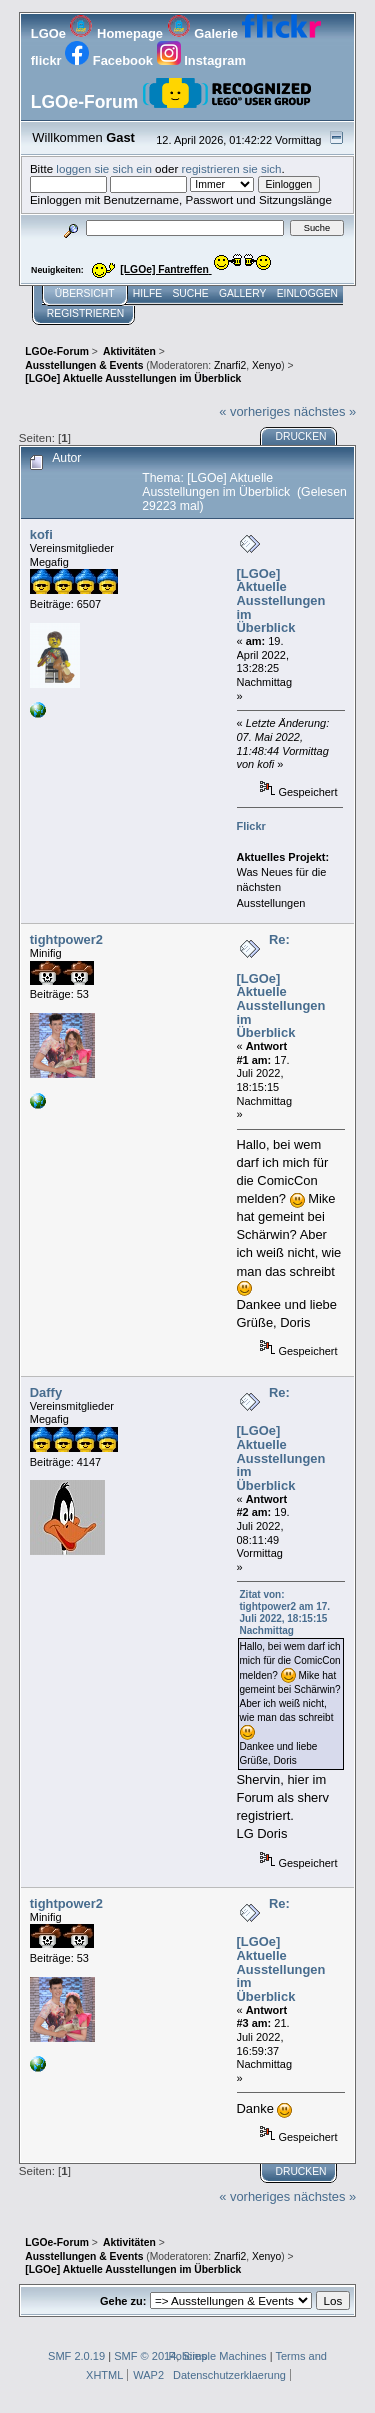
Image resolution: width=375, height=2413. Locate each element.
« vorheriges (254, 411)
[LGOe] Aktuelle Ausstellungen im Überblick (281, 601)
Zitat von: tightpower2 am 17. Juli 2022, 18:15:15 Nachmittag (285, 1612)
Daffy (46, 1392)
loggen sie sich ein (104, 168)
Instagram (201, 60)
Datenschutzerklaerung (229, 2375)
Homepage (117, 33)
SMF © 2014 (145, 2356)
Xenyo (266, 365)
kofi (41, 534)
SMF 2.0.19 (76, 2356)
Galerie (204, 33)
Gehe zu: (123, 2301)
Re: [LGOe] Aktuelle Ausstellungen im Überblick (281, 986)
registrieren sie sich (232, 168)
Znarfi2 (230, 365)
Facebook (110, 60)
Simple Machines (224, 2356)
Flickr (251, 826)
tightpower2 (66, 939)
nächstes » (325, 411)
